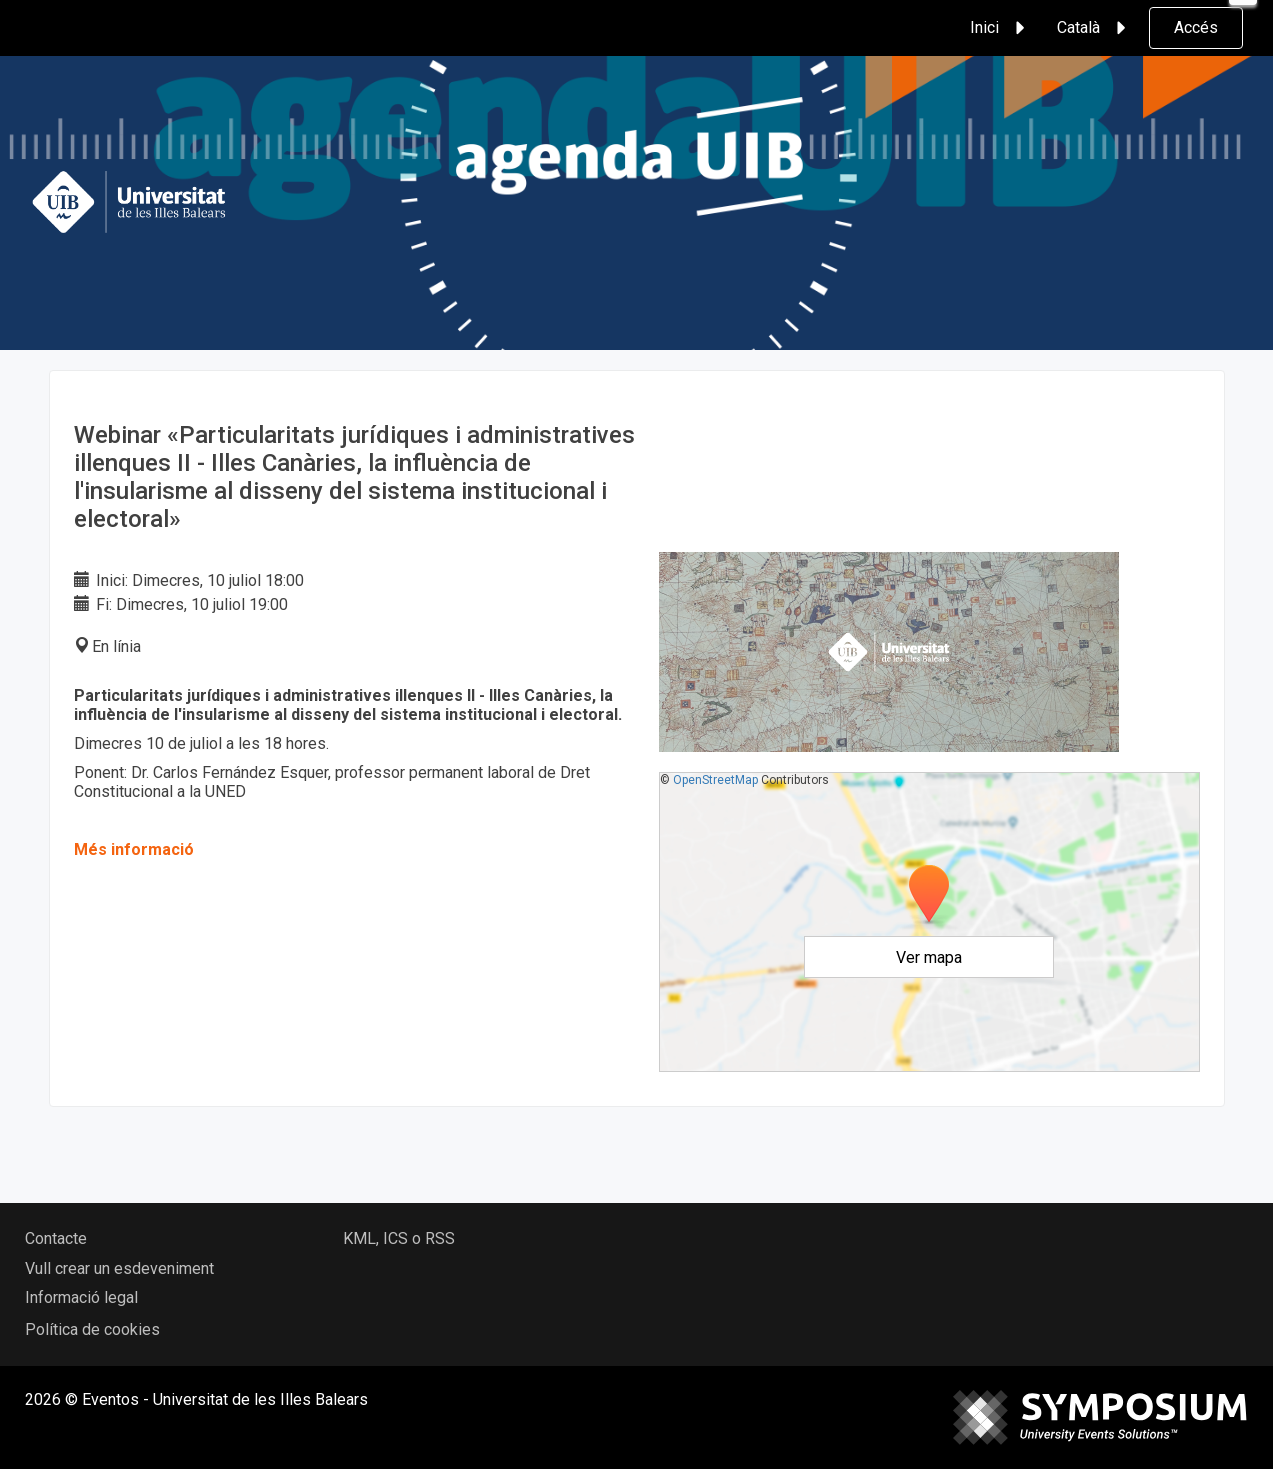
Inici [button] (1000, 28)
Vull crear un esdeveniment (119, 1268)
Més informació (134, 849)
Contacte (56, 1238)
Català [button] (1094, 28)
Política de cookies (92, 1329)
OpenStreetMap (715, 780)
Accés (1196, 27)
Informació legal (81, 1297)
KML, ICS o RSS (399, 1238)
